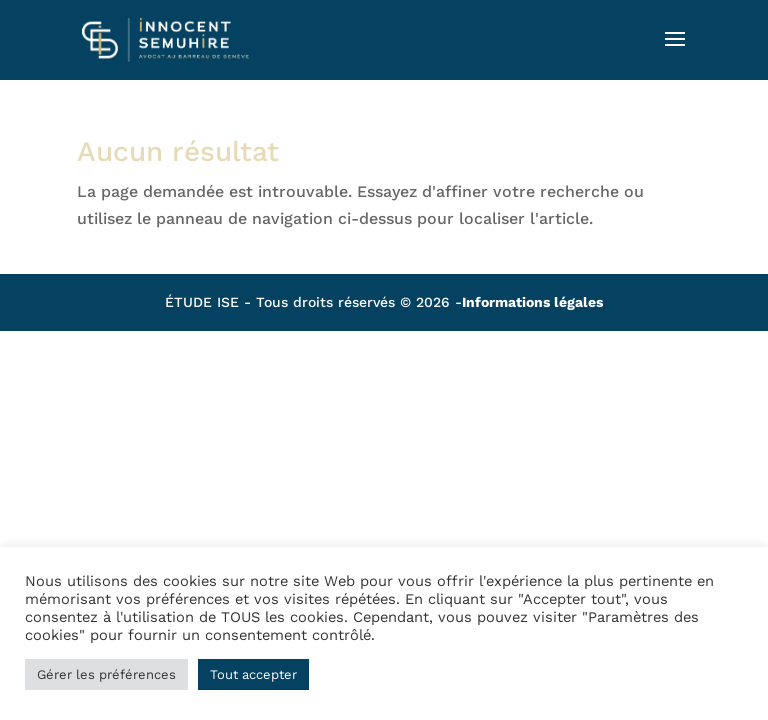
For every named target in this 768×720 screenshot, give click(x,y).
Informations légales (532, 302)
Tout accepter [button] (253, 674)
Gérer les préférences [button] (106, 674)
